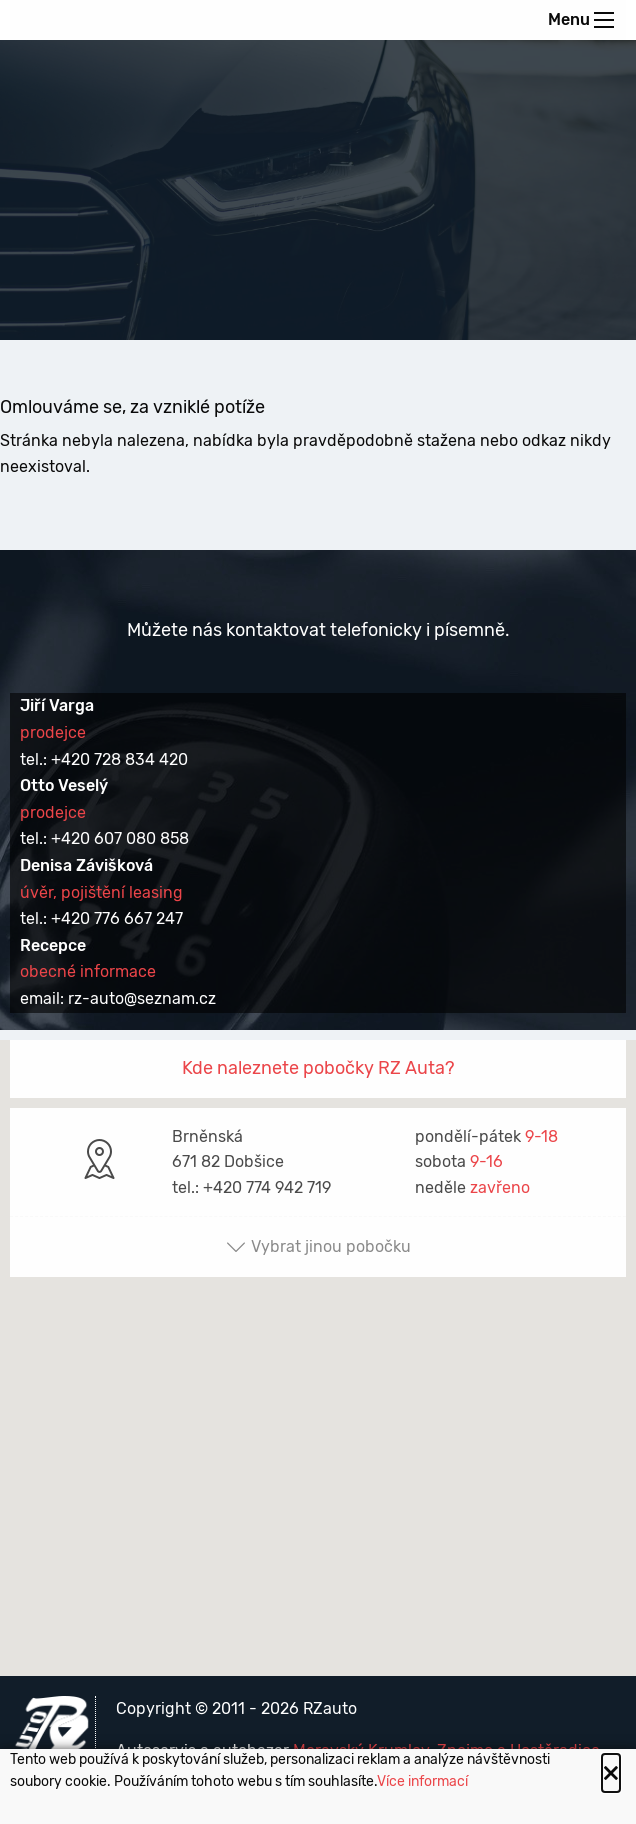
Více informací (422, 1781)
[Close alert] (611, 1773)
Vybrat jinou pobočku (318, 1246)
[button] (318, 1339)
